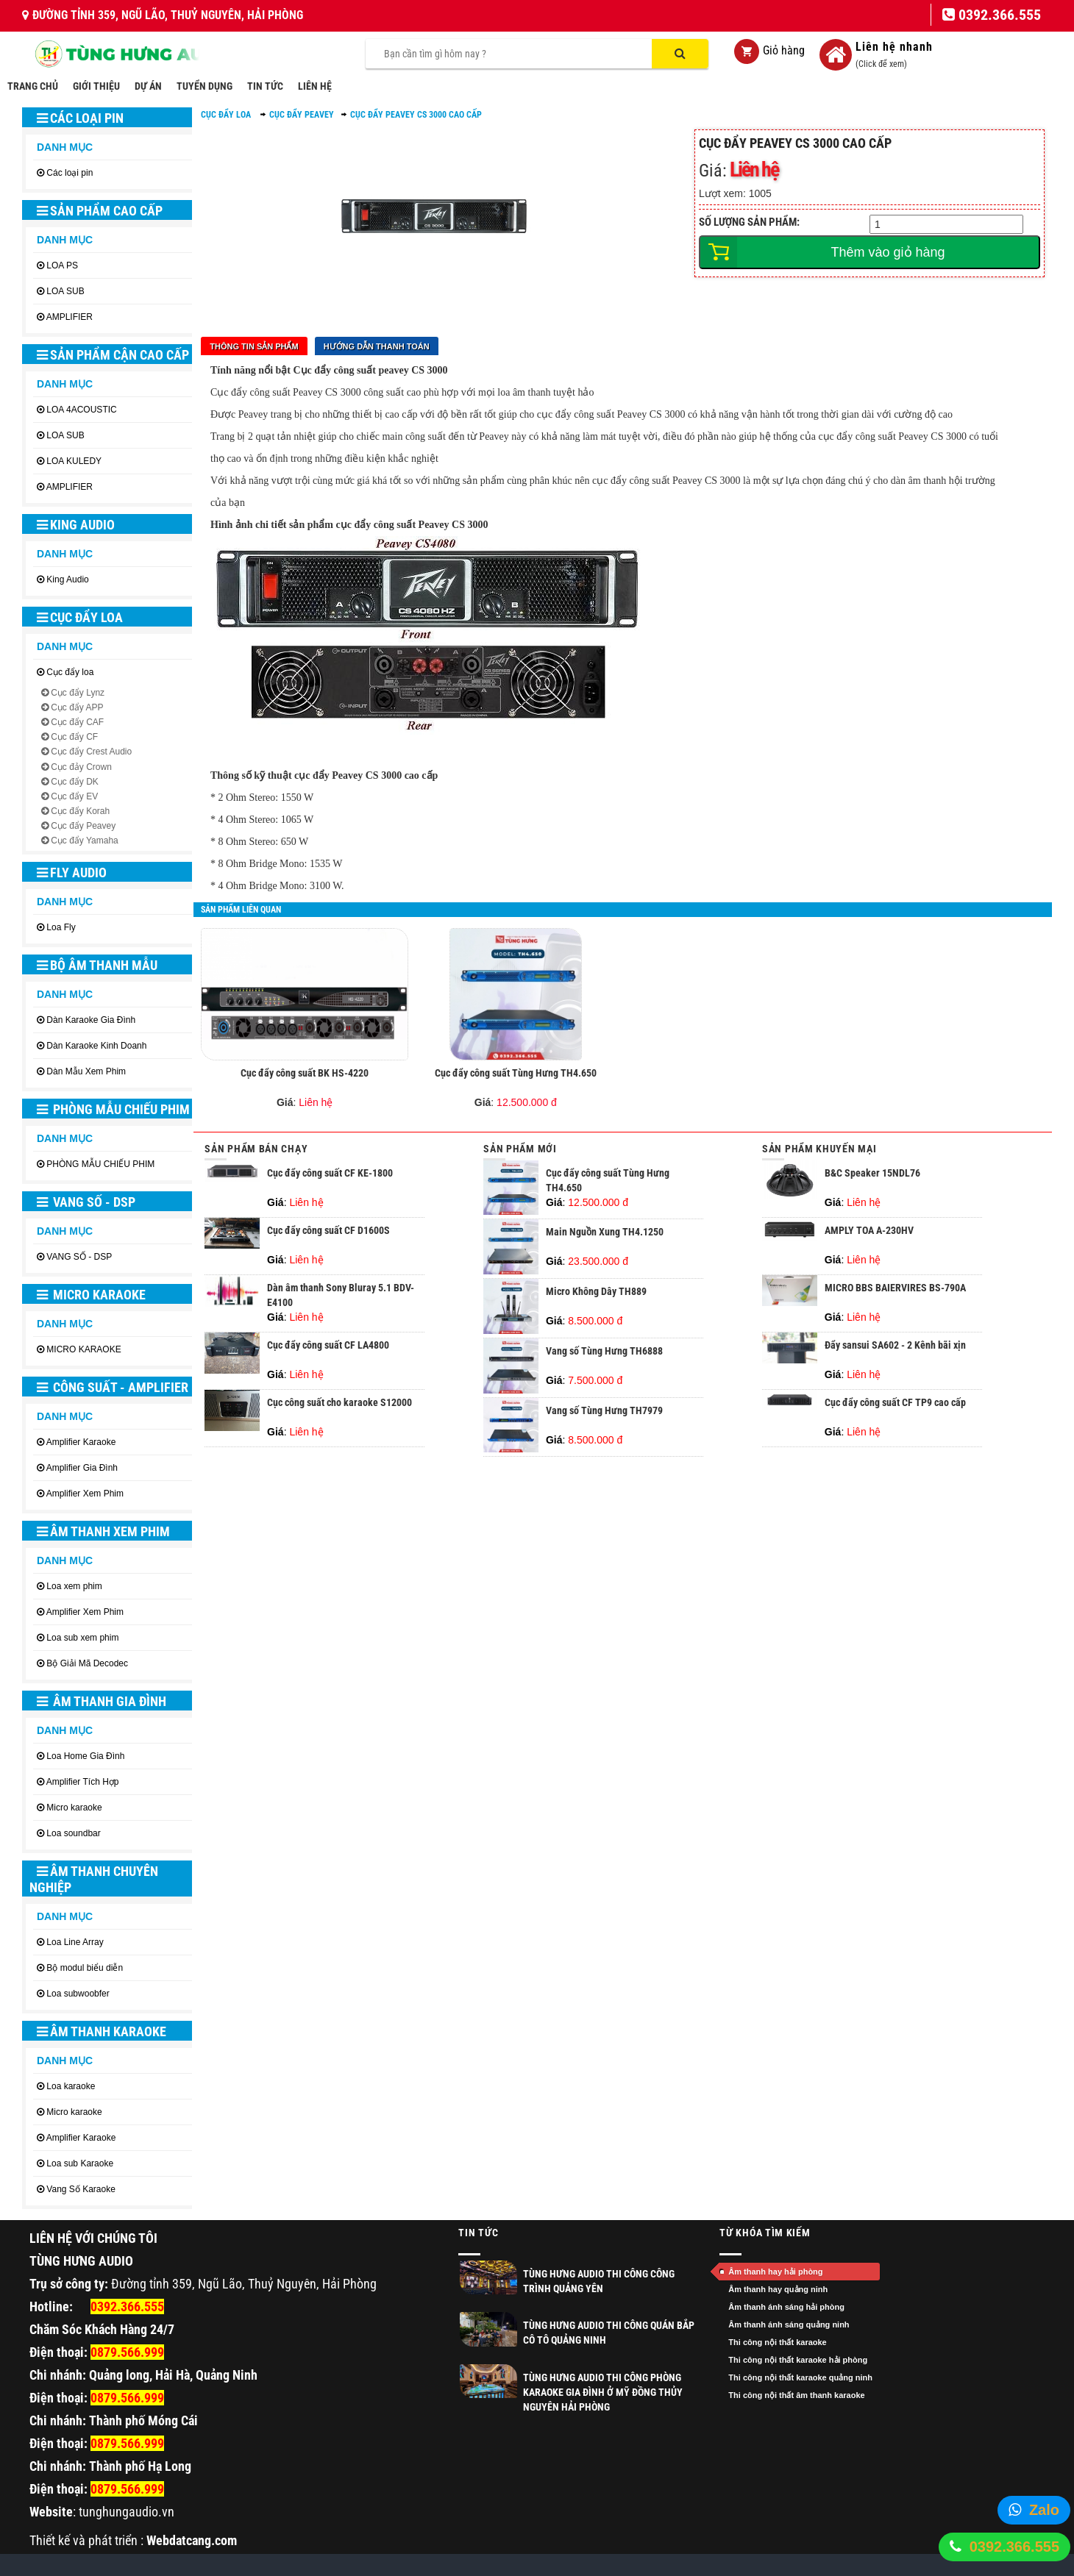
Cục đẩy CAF (77, 722)
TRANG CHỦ (32, 86)
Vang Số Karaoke (80, 2189)
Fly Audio (72, 872)
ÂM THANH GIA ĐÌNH (101, 1701)
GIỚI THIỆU (96, 86)
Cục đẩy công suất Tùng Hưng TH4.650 (516, 1073)
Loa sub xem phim (82, 1638)
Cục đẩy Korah (80, 811)
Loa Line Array (74, 1942)
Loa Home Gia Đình (85, 1756)
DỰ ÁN (148, 86)
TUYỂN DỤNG (204, 86)
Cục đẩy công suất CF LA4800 (328, 1345)
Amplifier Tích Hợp (82, 1782)
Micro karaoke (74, 1807)
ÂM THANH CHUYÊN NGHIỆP (93, 1879)
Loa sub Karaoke (79, 2163)
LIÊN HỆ (315, 86)
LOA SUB (65, 291)
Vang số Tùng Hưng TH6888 (604, 1351)
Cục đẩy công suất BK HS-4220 (305, 1073)
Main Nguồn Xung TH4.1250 (605, 1232)
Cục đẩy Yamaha (84, 840)
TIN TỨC (265, 86)
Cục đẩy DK (75, 782)
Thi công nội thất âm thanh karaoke (796, 2395)
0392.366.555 (1014, 2546)
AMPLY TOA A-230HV (869, 1230)
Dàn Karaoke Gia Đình (90, 1020)
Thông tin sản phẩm (254, 346)
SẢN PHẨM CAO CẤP (100, 210)
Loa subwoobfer (77, 1993)
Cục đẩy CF (74, 737)
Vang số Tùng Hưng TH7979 (604, 1410)
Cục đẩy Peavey (83, 826)
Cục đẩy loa (80, 617)
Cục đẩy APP (77, 707)
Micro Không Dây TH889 (596, 1291)
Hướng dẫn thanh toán (377, 346)
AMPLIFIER (69, 317)
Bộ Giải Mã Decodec (87, 1663)
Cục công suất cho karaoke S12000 (339, 1402)
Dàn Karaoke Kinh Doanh (96, 1046)
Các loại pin (80, 118)
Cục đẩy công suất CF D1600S (328, 1230)
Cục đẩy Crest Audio (91, 751)
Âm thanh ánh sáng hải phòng (786, 2306)
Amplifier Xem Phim (85, 1493)
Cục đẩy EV (74, 796)
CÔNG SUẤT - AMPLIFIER (112, 1387)
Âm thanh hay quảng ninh (778, 2289)
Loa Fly (60, 927)
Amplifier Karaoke (81, 1442)
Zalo (1044, 2510)
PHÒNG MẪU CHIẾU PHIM (113, 1109)
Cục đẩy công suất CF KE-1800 (330, 1173)
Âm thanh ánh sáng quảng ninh (788, 2324)
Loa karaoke (70, 2086)
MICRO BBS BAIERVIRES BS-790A (895, 1288)
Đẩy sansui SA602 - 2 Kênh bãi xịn (895, 1345)
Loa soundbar (73, 1833)
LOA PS (62, 265)
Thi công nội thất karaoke (777, 2342)
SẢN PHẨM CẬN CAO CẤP (113, 355)
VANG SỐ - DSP (86, 1202)
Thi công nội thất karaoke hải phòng (797, 2359)
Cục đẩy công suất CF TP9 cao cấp (895, 1402)
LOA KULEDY (74, 461)
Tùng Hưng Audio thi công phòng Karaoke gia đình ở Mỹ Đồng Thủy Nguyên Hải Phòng (603, 2392)
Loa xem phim (74, 1586)
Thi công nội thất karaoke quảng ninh (800, 2377)
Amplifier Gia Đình (82, 1468)
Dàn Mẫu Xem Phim (86, 1071)
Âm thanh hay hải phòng (775, 2271)
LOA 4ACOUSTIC (81, 409)
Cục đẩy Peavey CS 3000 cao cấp (416, 115)
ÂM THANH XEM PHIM (103, 1531)
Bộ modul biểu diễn (84, 1968)
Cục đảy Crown (81, 767)
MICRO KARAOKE (91, 1294)
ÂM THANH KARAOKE (101, 2031)
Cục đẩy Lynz (77, 693)
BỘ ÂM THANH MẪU (97, 965)
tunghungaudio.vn (126, 2511)
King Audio (76, 524)
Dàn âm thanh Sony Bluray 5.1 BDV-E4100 (340, 1295)
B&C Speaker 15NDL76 (872, 1173)
